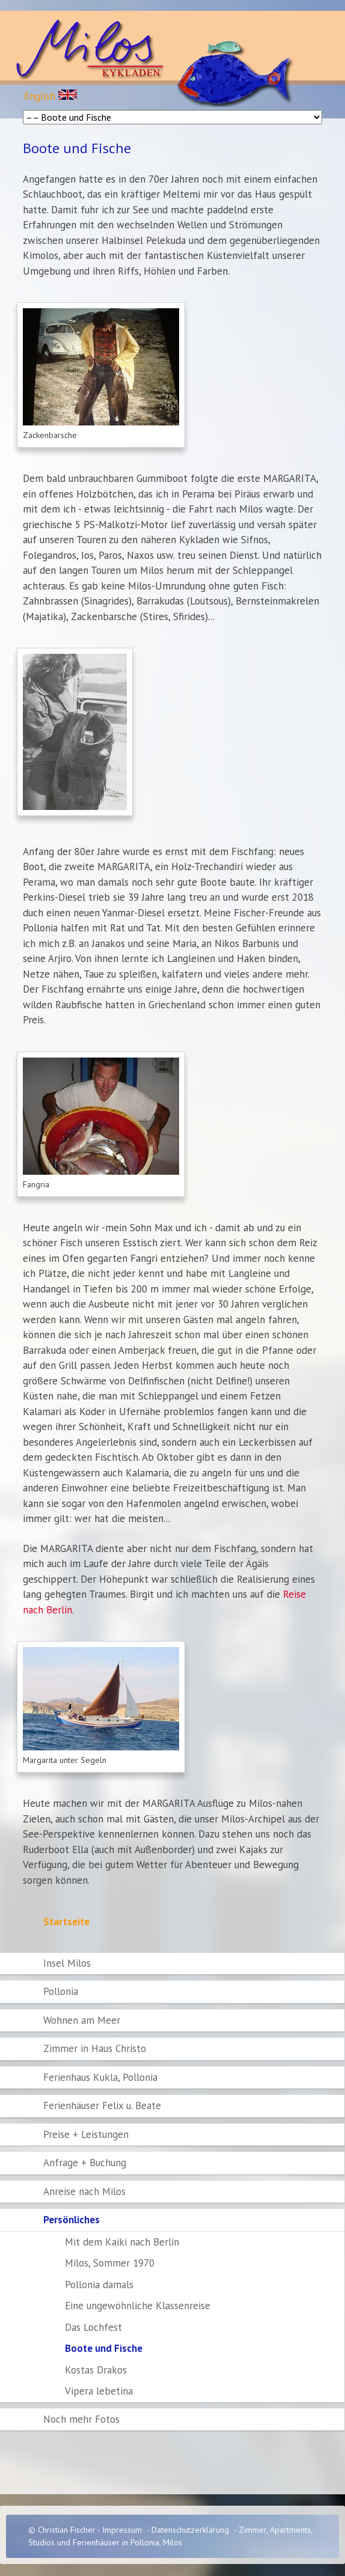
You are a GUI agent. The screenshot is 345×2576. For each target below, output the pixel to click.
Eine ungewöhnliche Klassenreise (137, 2305)
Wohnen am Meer (81, 2020)
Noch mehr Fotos (81, 2419)
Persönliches (71, 2219)
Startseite (66, 1921)
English (50, 96)
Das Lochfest (93, 2327)
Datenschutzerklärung (190, 2529)
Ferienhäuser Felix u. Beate (102, 2105)
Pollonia (60, 1991)
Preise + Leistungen (86, 2134)
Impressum (122, 2529)
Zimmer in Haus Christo (94, 2048)
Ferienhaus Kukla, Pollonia (100, 2077)
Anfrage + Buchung (84, 2162)
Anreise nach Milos (84, 2191)
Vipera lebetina (99, 2391)
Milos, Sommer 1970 (109, 2263)
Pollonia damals (99, 2284)
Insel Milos (67, 1963)
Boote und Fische (103, 2348)
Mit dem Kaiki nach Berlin (122, 2242)
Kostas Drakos (96, 2370)
